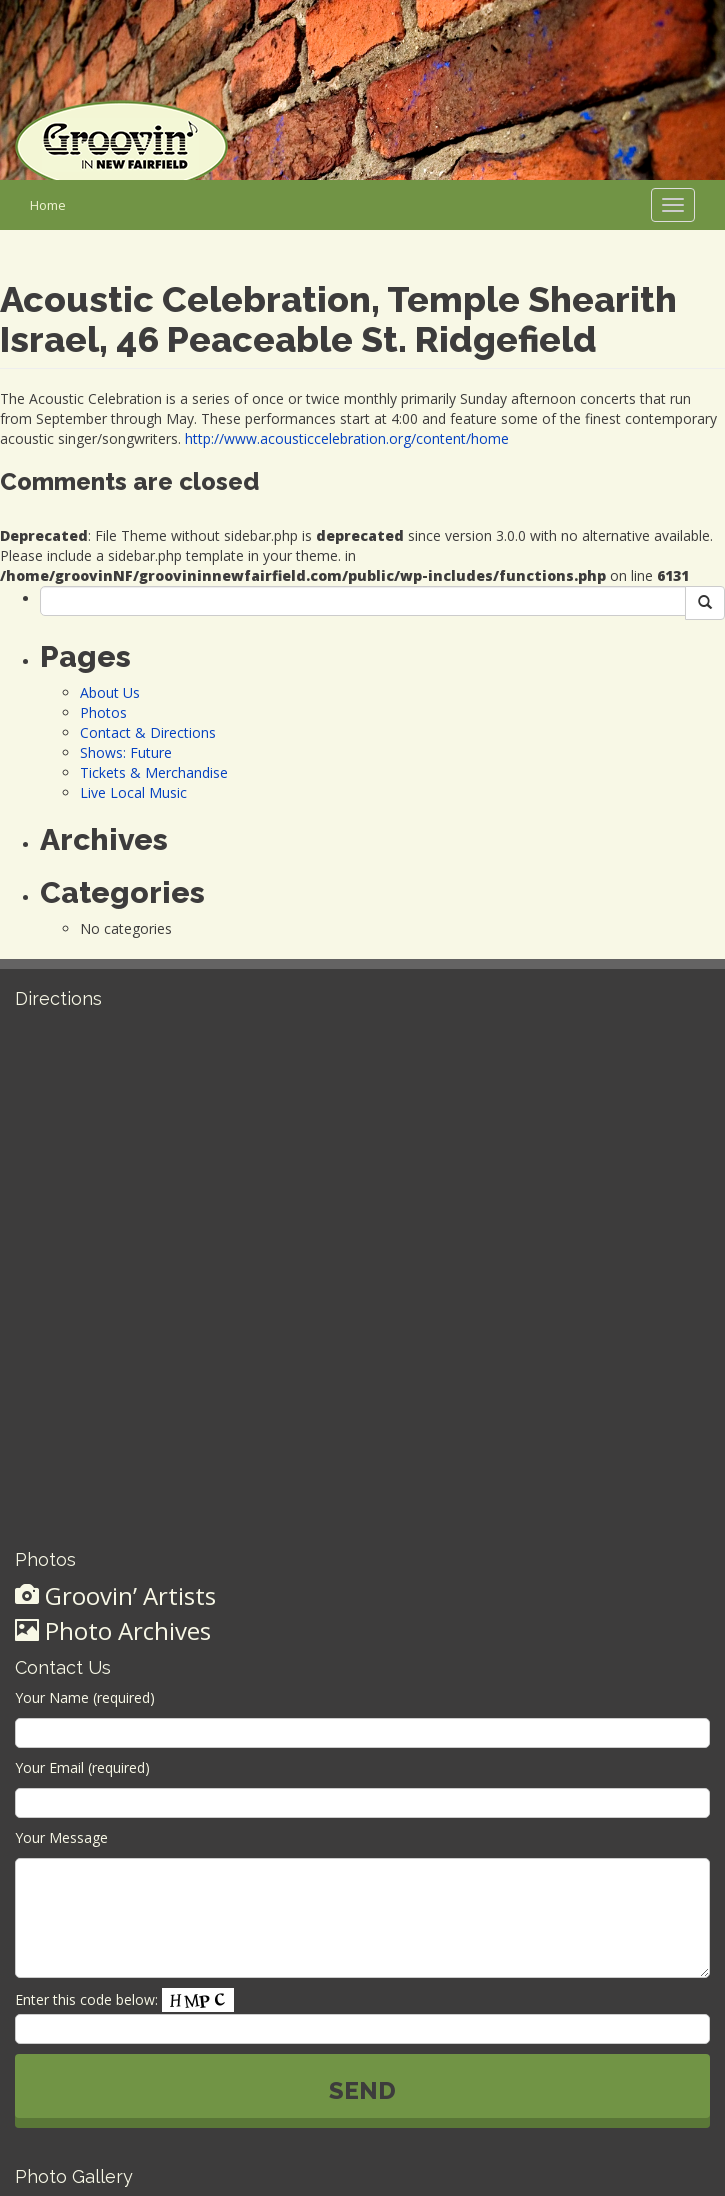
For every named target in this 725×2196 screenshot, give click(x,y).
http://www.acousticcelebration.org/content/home (347, 438)
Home (48, 205)
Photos (103, 712)
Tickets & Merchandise (154, 772)
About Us (110, 692)
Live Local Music (133, 792)
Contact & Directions (148, 732)
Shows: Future (126, 752)
